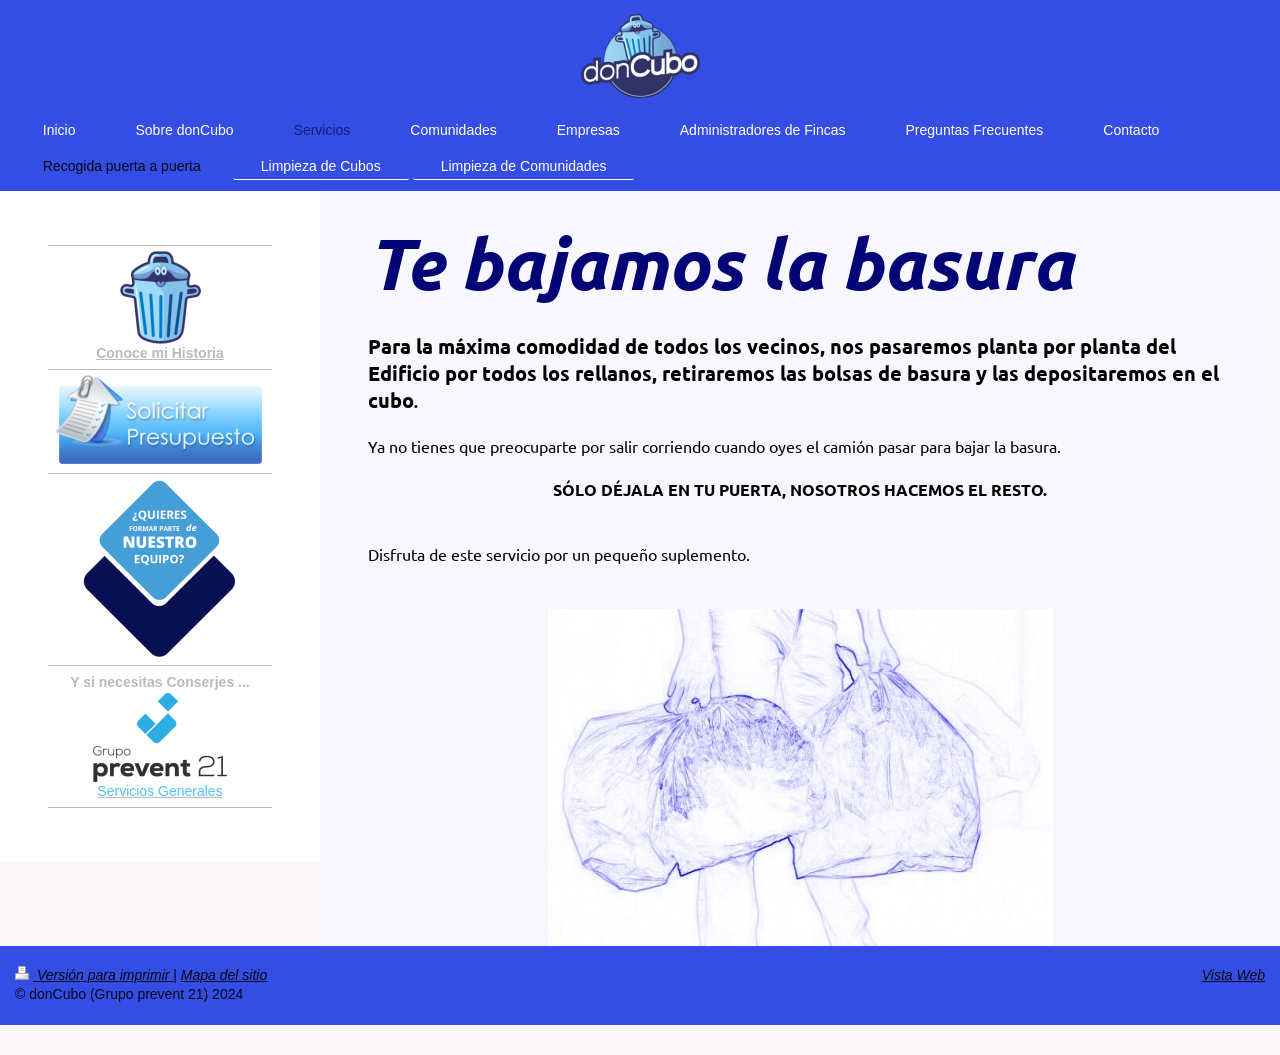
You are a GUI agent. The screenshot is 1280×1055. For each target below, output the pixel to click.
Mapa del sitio (224, 975)
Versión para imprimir (94, 975)
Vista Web (1233, 975)
